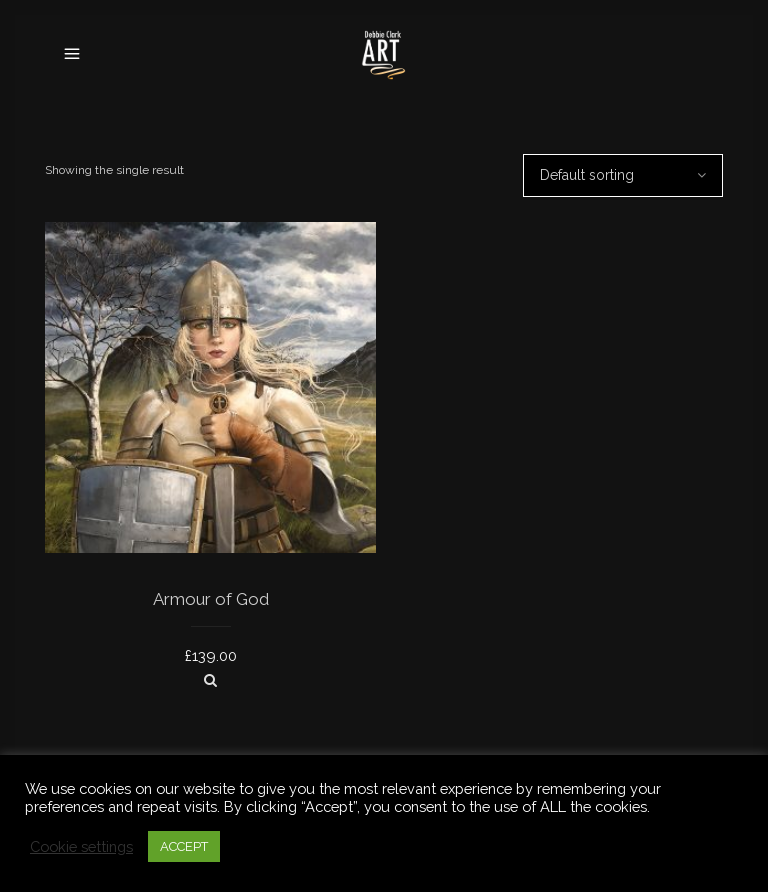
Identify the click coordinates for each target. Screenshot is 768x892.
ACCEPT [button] (184, 846)
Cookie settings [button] (81, 846)
